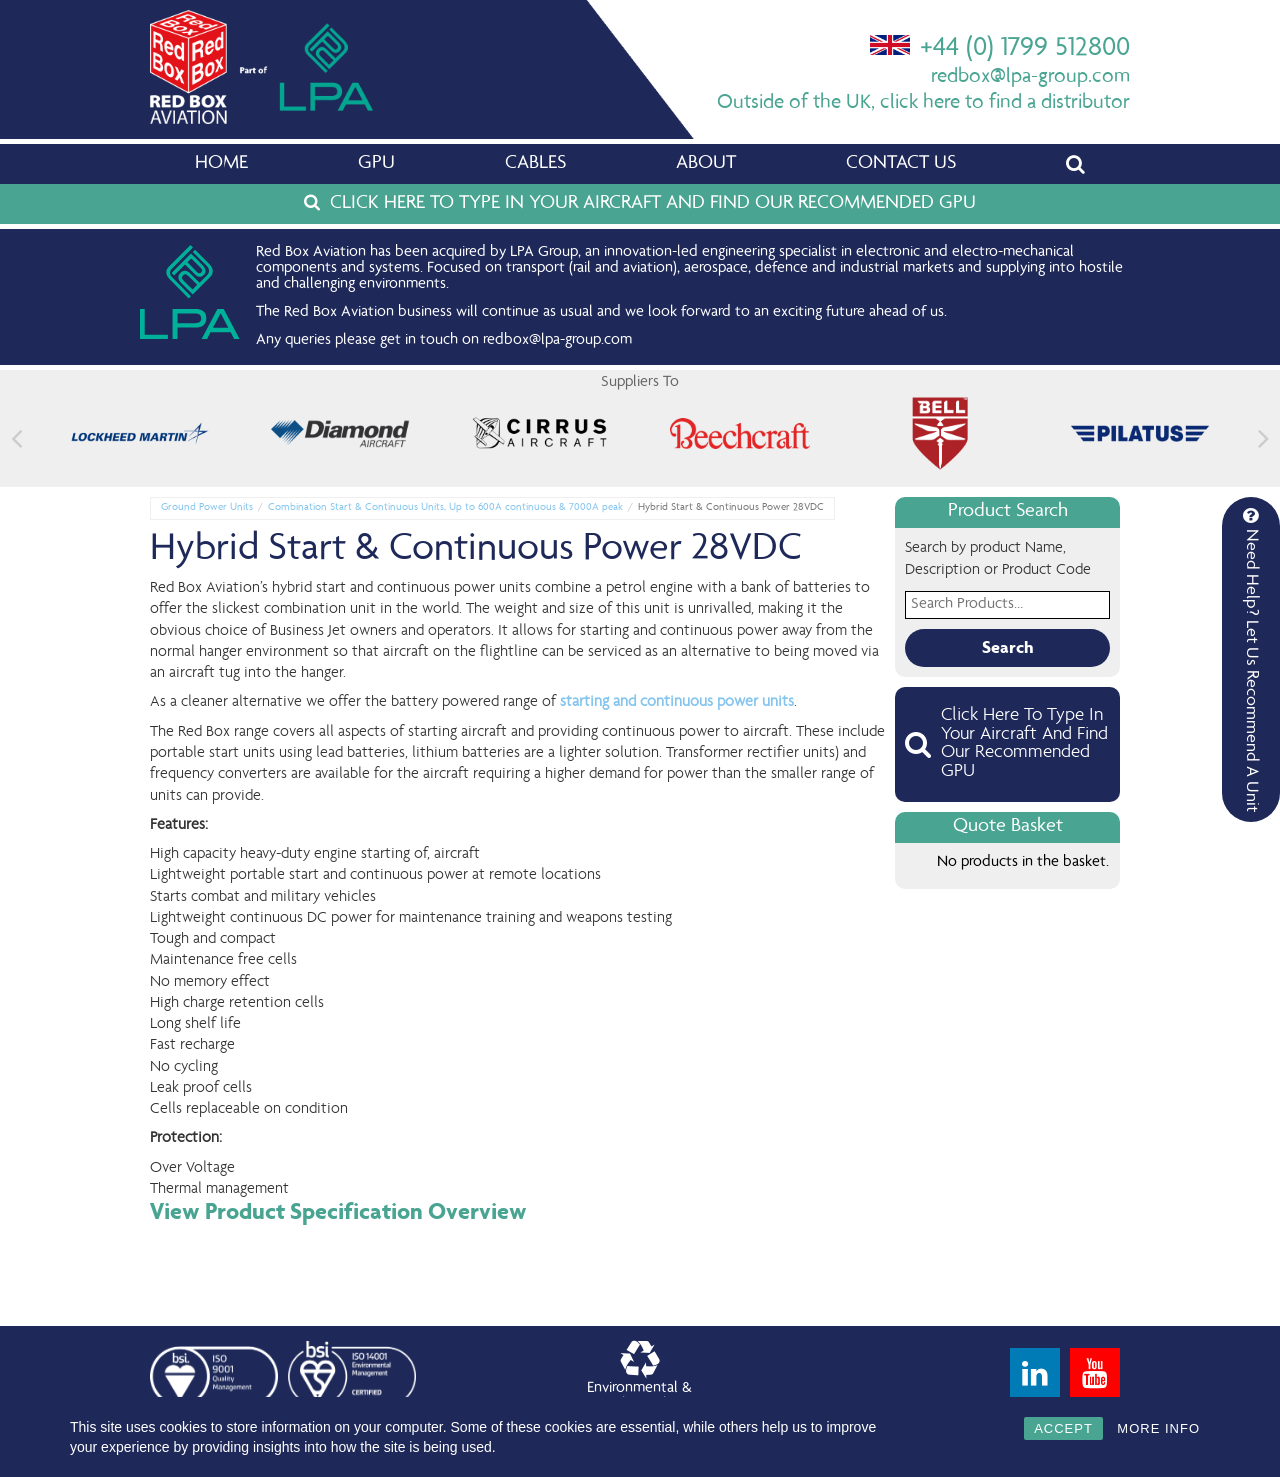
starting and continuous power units (677, 702)
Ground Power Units (207, 507)
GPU (376, 164)
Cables (535, 164)
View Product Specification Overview (338, 1212)
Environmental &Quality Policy (639, 1377)
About (706, 164)
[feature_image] (140, 434)
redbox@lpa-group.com (1030, 77)
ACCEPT (1063, 1428)
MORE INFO (1158, 1428)
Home (221, 164)
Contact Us (901, 164)
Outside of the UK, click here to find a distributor (923, 103)
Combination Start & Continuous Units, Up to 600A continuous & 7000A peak (445, 507)
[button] (1263, 438)
